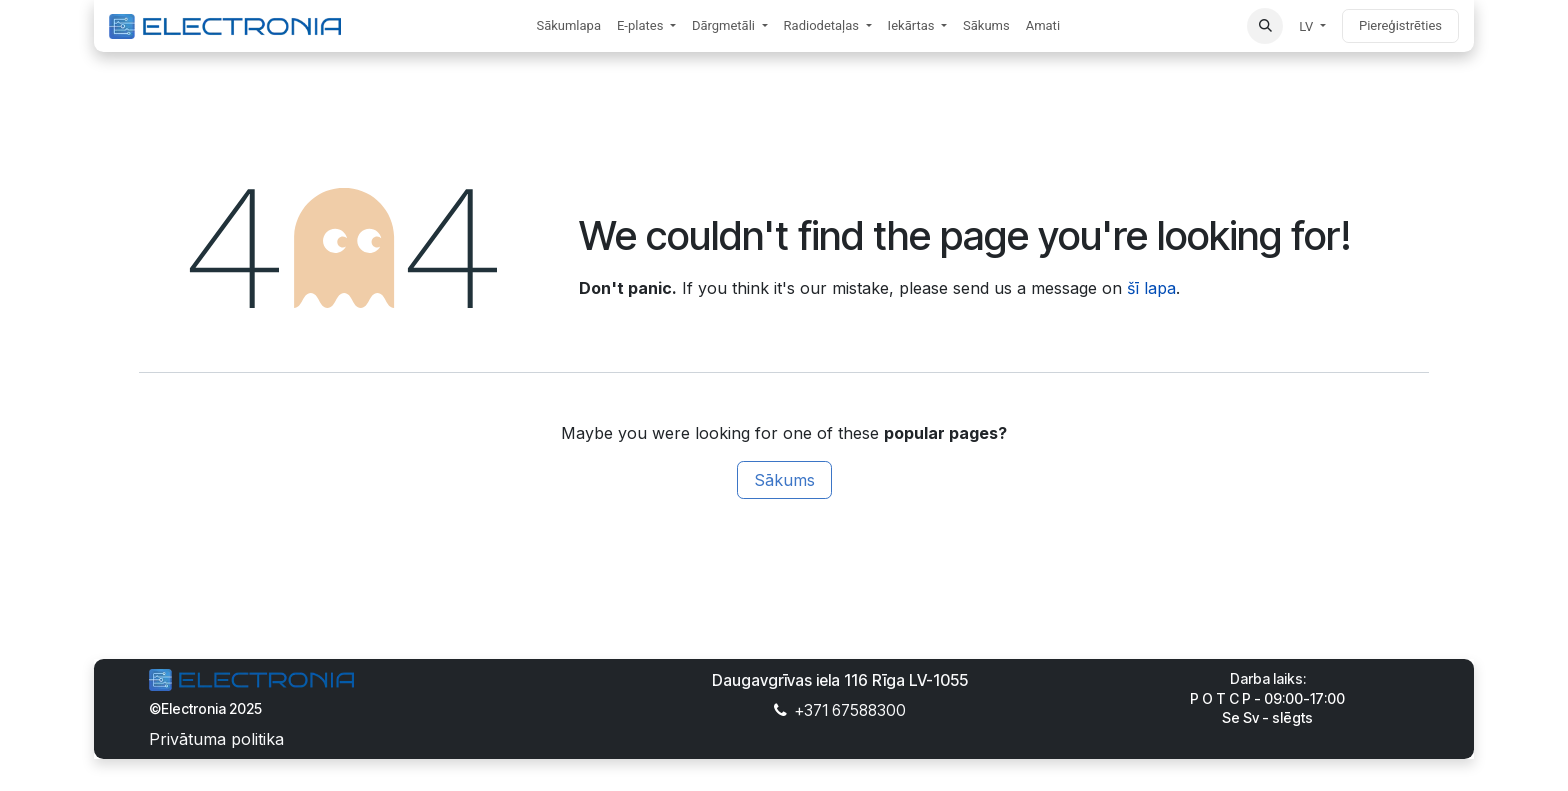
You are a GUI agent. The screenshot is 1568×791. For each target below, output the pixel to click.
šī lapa (1151, 288)
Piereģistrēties (1400, 25)
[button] (1265, 26)
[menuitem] (568, 26)
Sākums (784, 480)
